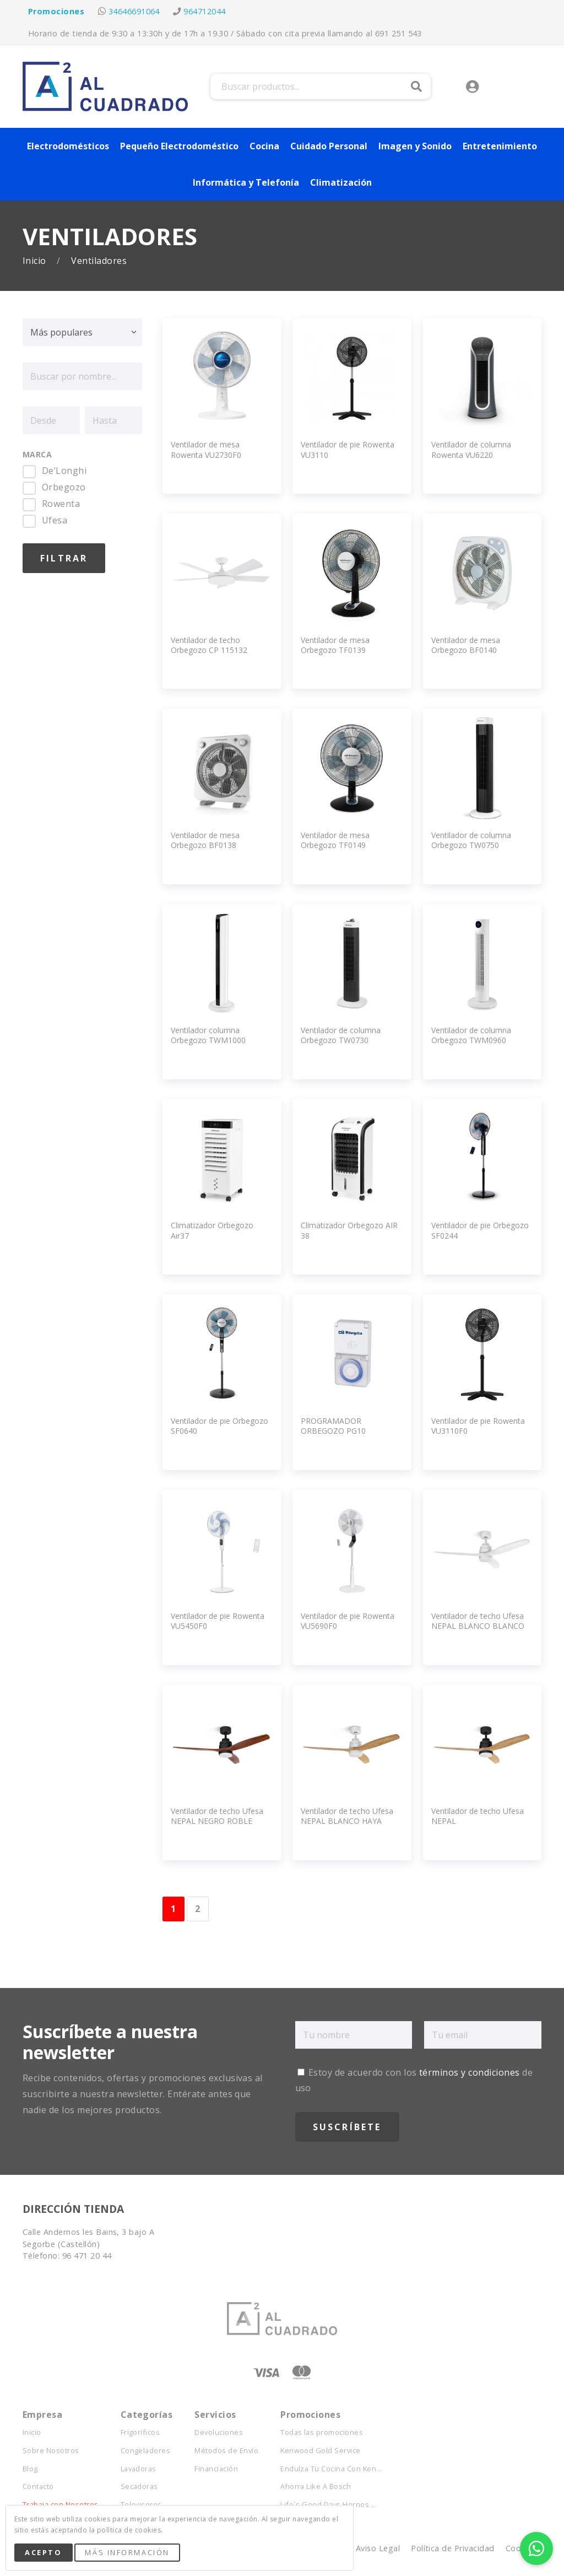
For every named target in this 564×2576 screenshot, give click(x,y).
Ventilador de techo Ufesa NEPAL (477, 1816)
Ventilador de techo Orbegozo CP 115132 (209, 645)
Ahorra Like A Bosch (315, 2486)
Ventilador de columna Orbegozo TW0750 (471, 840)
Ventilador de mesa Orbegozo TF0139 (335, 645)
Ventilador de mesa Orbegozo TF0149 (335, 840)
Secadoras (139, 2486)
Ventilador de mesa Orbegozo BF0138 (205, 840)
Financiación (216, 2468)
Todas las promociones (321, 2432)
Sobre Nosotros (51, 2450)
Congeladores (146, 2450)
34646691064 (134, 11)
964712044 (204, 11)
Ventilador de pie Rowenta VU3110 (347, 449)
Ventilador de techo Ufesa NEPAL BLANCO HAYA (347, 1816)
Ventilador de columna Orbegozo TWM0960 (471, 1035)
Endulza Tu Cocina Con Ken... (331, 2468)
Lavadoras (138, 2468)
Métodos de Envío (226, 2450)
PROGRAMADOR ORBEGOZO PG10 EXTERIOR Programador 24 (349, 1431)
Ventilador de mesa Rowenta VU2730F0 (206, 449)
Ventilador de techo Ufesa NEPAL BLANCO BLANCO (477, 1621)
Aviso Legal (378, 2548)
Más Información (127, 2552)
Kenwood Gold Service (320, 2450)
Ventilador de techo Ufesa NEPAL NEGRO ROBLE (217, 1816)
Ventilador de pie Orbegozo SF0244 (480, 1230)
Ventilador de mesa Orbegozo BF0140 (465, 645)
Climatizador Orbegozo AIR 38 (349, 1230)
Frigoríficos (140, 2432)
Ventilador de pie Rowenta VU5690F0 (347, 1621)
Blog (30, 2468)
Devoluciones (218, 2432)
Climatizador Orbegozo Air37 (212, 1230)
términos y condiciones (469, 2072)
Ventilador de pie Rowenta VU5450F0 (217, 1621)
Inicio (35, 261)
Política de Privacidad (453, 2548)
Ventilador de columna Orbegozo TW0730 (341, 1035)
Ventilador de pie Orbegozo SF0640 (219, 1426)
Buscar (416, 86)
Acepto (43, 2552)
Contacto (38, 2486)
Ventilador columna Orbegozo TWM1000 (208, 1035)
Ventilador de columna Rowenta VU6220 (471, 449)
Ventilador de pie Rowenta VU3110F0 (478, 1426)
